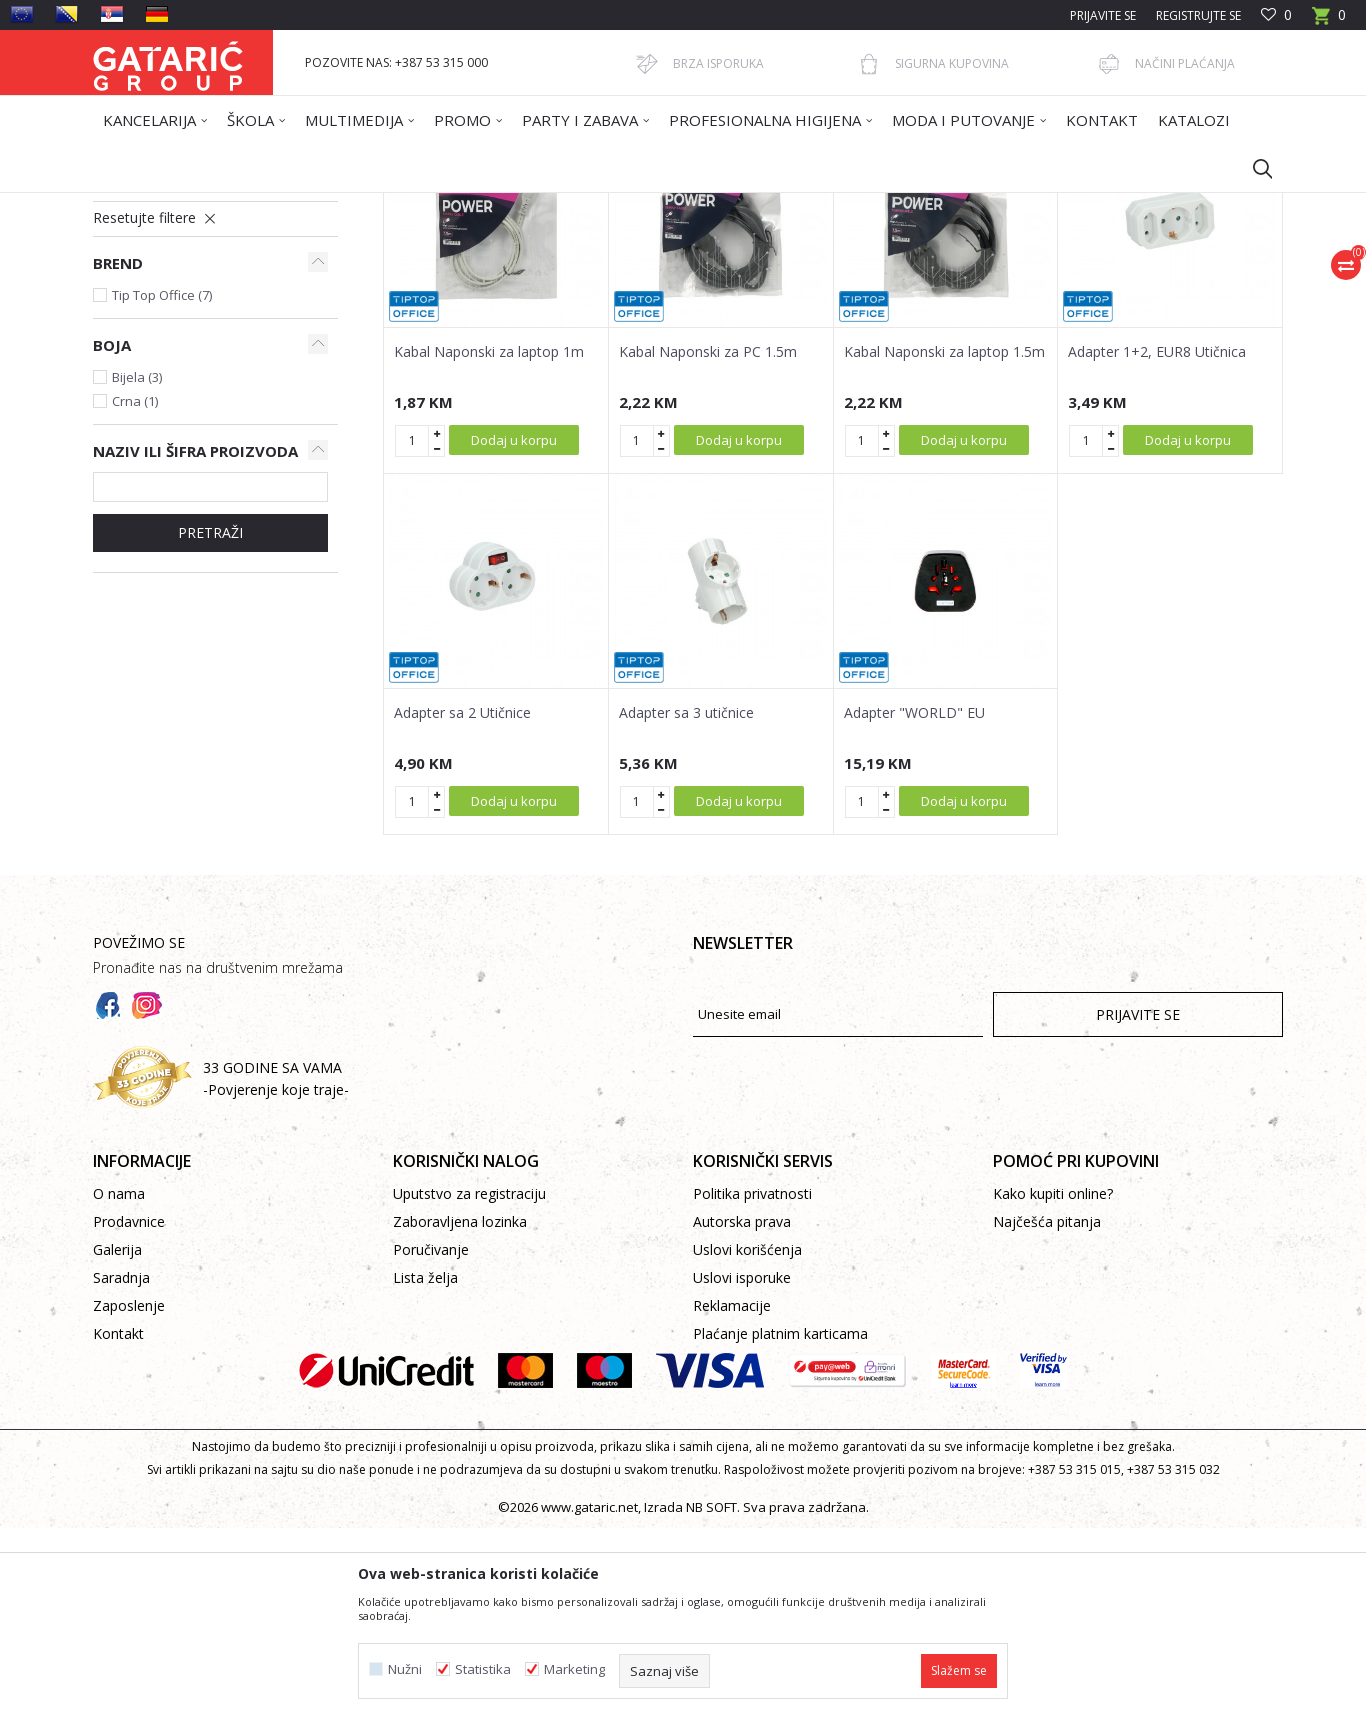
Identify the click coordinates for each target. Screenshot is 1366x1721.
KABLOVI (435, 205)
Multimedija (364, 205)
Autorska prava (742, 1414)
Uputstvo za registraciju (469, 1386)
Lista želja (425, 1470)
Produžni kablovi (161, 365)
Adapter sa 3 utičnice (686, 906)
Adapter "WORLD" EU (914, 906)
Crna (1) (135, 594)
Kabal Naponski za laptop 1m (489, 545)
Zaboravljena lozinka (460, 1414)
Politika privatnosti (752, 1386)
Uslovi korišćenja (747, 1442)
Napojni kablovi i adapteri (184, 341)
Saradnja (121, 1470)
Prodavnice (129, 1414)
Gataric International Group (171, 205)
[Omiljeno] (1276, 15)
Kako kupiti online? (1053, 1386)
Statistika (483, 1669)
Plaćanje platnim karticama (780, 1526)
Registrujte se (1198, 15)
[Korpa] (1329, 21)
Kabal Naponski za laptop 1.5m (944, 545)
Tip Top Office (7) (162, 488)
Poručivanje (431, 1442)
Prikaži (999, 277)
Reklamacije (732, 1498)
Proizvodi (290, 205)
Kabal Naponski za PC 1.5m (708, 545)
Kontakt (118, 1526)
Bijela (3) (137, 570)
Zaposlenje (129, 1498)
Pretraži (210, 725)
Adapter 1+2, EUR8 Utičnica (1157, 545)
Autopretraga (692, 277)
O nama (119, 1386)
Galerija (117, 1442)
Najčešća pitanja (1047, 1414)
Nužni (405, 1669)
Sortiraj (785, 277)
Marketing (574, 1669)
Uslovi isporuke (742, 1470)
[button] (1253, 168)
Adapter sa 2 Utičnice (462, 906)
